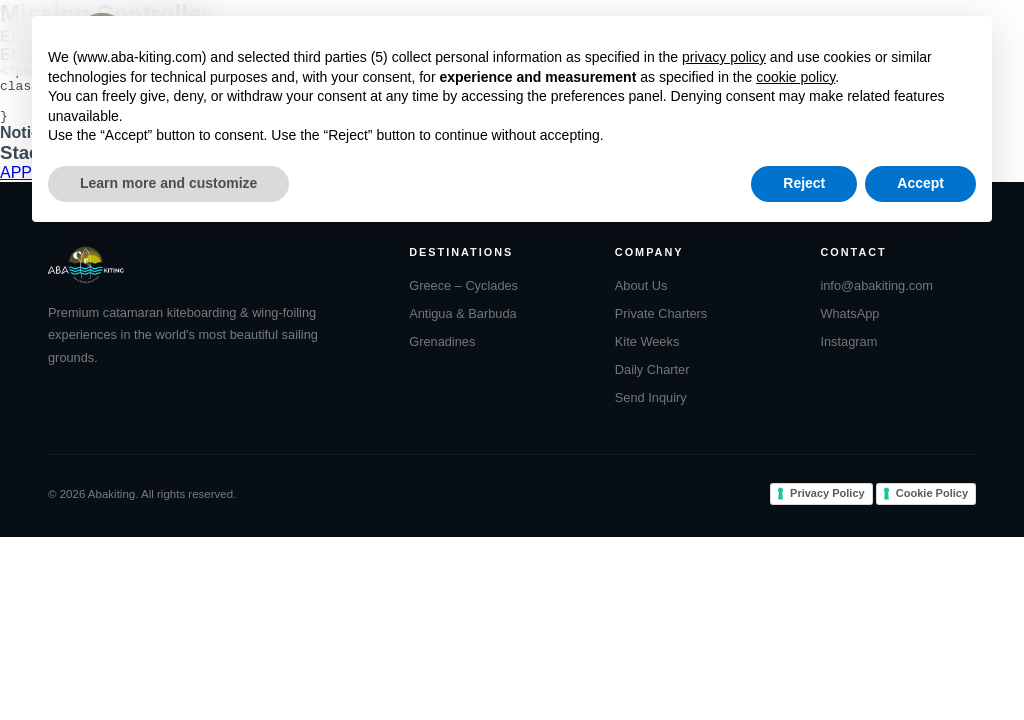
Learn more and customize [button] (168, 183)
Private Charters (661, 325)
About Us (641, 297)
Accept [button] (920, 183)
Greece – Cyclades (463, 297)
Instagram (848, 353)
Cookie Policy (932, 505)
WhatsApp (849, 325)
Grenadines (442, 353)
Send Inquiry (651, 409)
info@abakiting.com (876, 297)
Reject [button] (804, 183)
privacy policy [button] (724, 57)
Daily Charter (652, 381)
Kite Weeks (647, 353)
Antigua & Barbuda (462, 325)
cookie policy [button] (795, 77)
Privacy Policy (827, 505)
